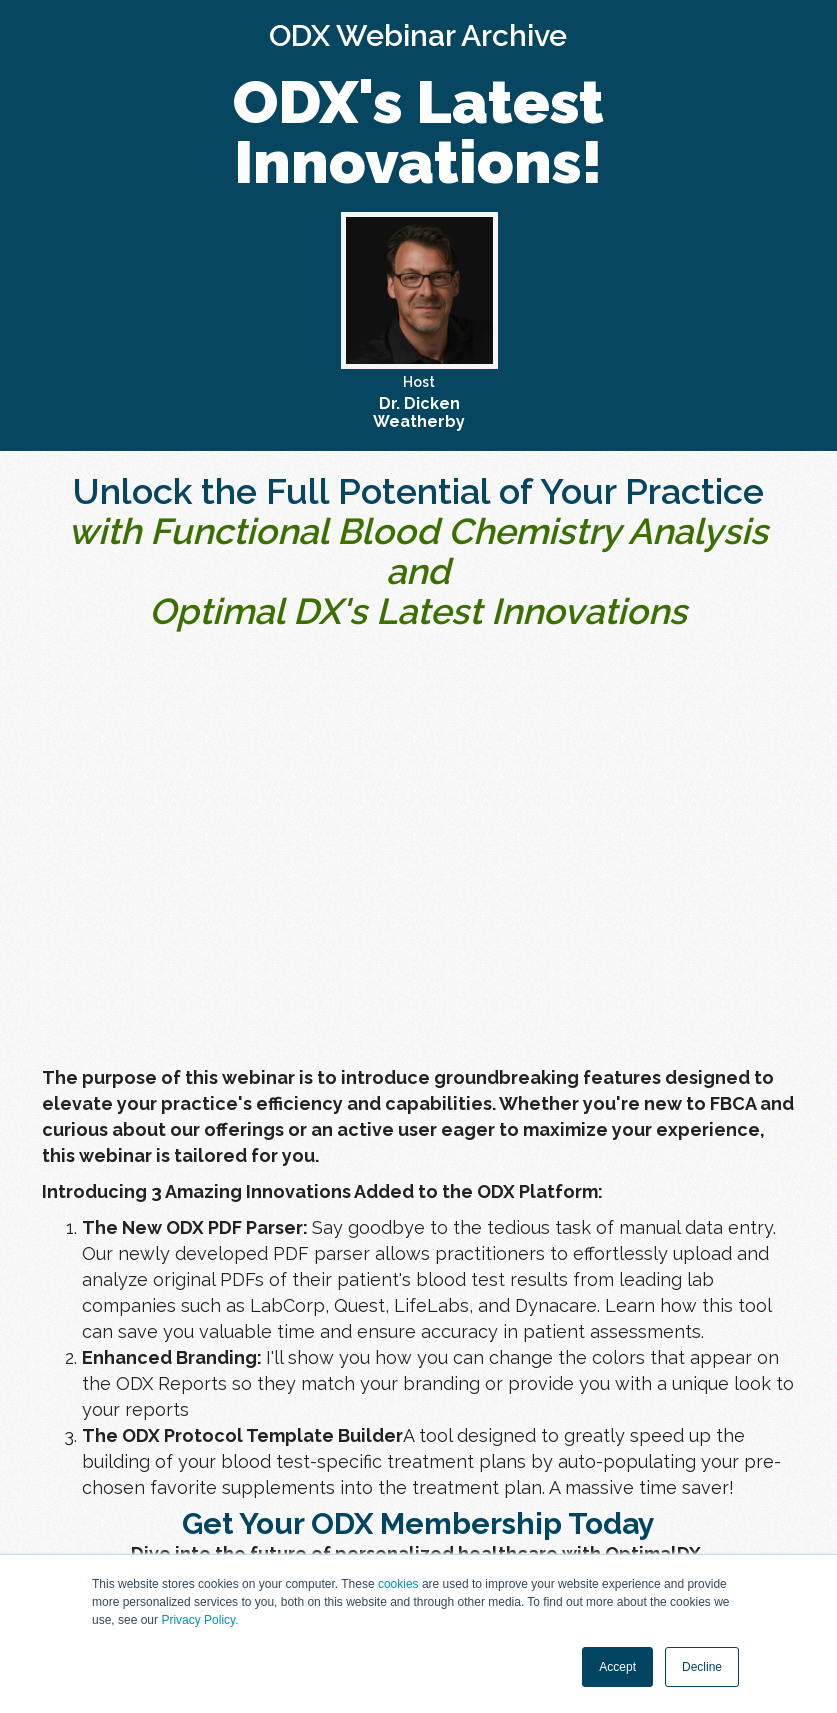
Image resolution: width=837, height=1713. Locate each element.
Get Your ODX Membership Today (418, 1523)
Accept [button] (617, 1667)
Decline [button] (702, 1667)
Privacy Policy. (199, 1620)
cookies (398, 1584)
